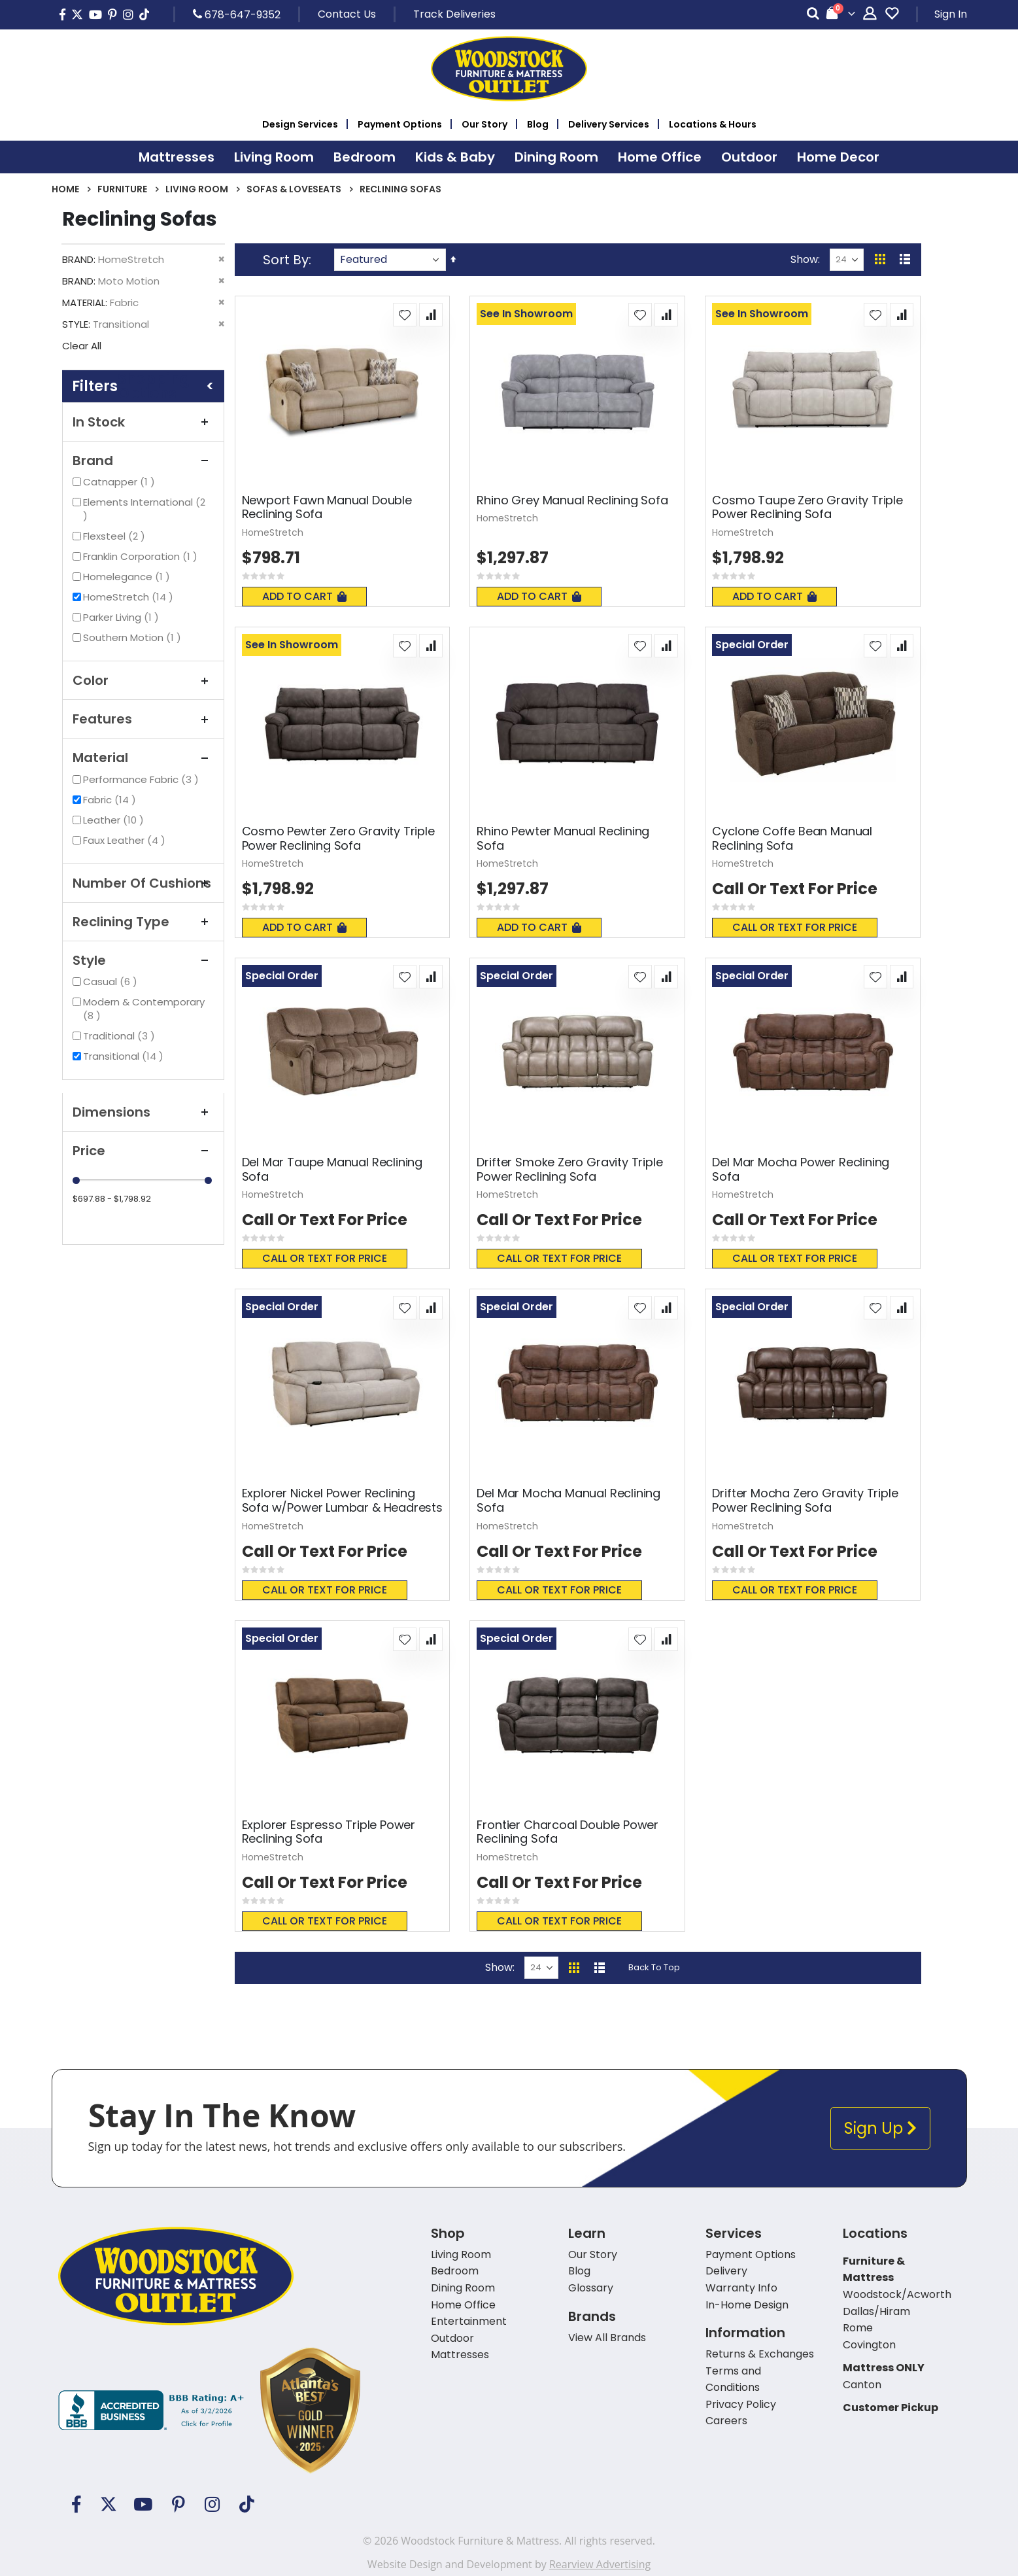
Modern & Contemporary (144, 1008)
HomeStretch (130, 597)
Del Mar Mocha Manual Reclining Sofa (568, 1500)
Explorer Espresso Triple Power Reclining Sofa (329, 1832)
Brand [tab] (143, 460)
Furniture (122, 189)
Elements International (144, 509)
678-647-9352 (236, 14)
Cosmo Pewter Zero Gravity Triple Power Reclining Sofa (338, 838)
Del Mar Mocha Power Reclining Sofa (800, 1169)
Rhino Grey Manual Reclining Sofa (572, 500)
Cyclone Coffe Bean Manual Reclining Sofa (792, 838)
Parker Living (122, 617)
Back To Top (654, 1967)
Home (65, 189)
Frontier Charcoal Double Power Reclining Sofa (567, 1832)
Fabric (111, 800)
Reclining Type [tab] (143, 922)
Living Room (196, 189)
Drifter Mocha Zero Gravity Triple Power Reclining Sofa (805, 1500)
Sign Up (880, 2128)
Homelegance (128, 576)
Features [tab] (143, 719)
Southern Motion (133, 637)
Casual (112, 981)
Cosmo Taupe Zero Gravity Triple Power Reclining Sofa (807, 507)
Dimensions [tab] (143, 1112)
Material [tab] (143, 757)
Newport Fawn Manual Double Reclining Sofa (327, 507)
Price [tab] (143, 1150)
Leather (115, 820)
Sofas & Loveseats (293, 189)
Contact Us (347, 14)
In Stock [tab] (143, 422)
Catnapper (120, 482)
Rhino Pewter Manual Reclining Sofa (563, 838)
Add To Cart (304, 596)
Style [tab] (143, 960)
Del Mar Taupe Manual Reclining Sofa (332, 1169)
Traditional (120, 1036)
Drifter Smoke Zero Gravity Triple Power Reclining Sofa (569, 1169)
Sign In (950, 14)
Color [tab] (143, 680)
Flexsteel (115, 536)
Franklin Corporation (142, 556)
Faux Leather (126, 840)
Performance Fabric (142, 779)
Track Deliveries (454, 14)
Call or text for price (794, 927)
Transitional (125, 1056)
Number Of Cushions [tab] (143, 883)
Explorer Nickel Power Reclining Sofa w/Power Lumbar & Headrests (342, 1500)
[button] (404, 314)
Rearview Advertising (600, 2564)
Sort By (286, 259)
